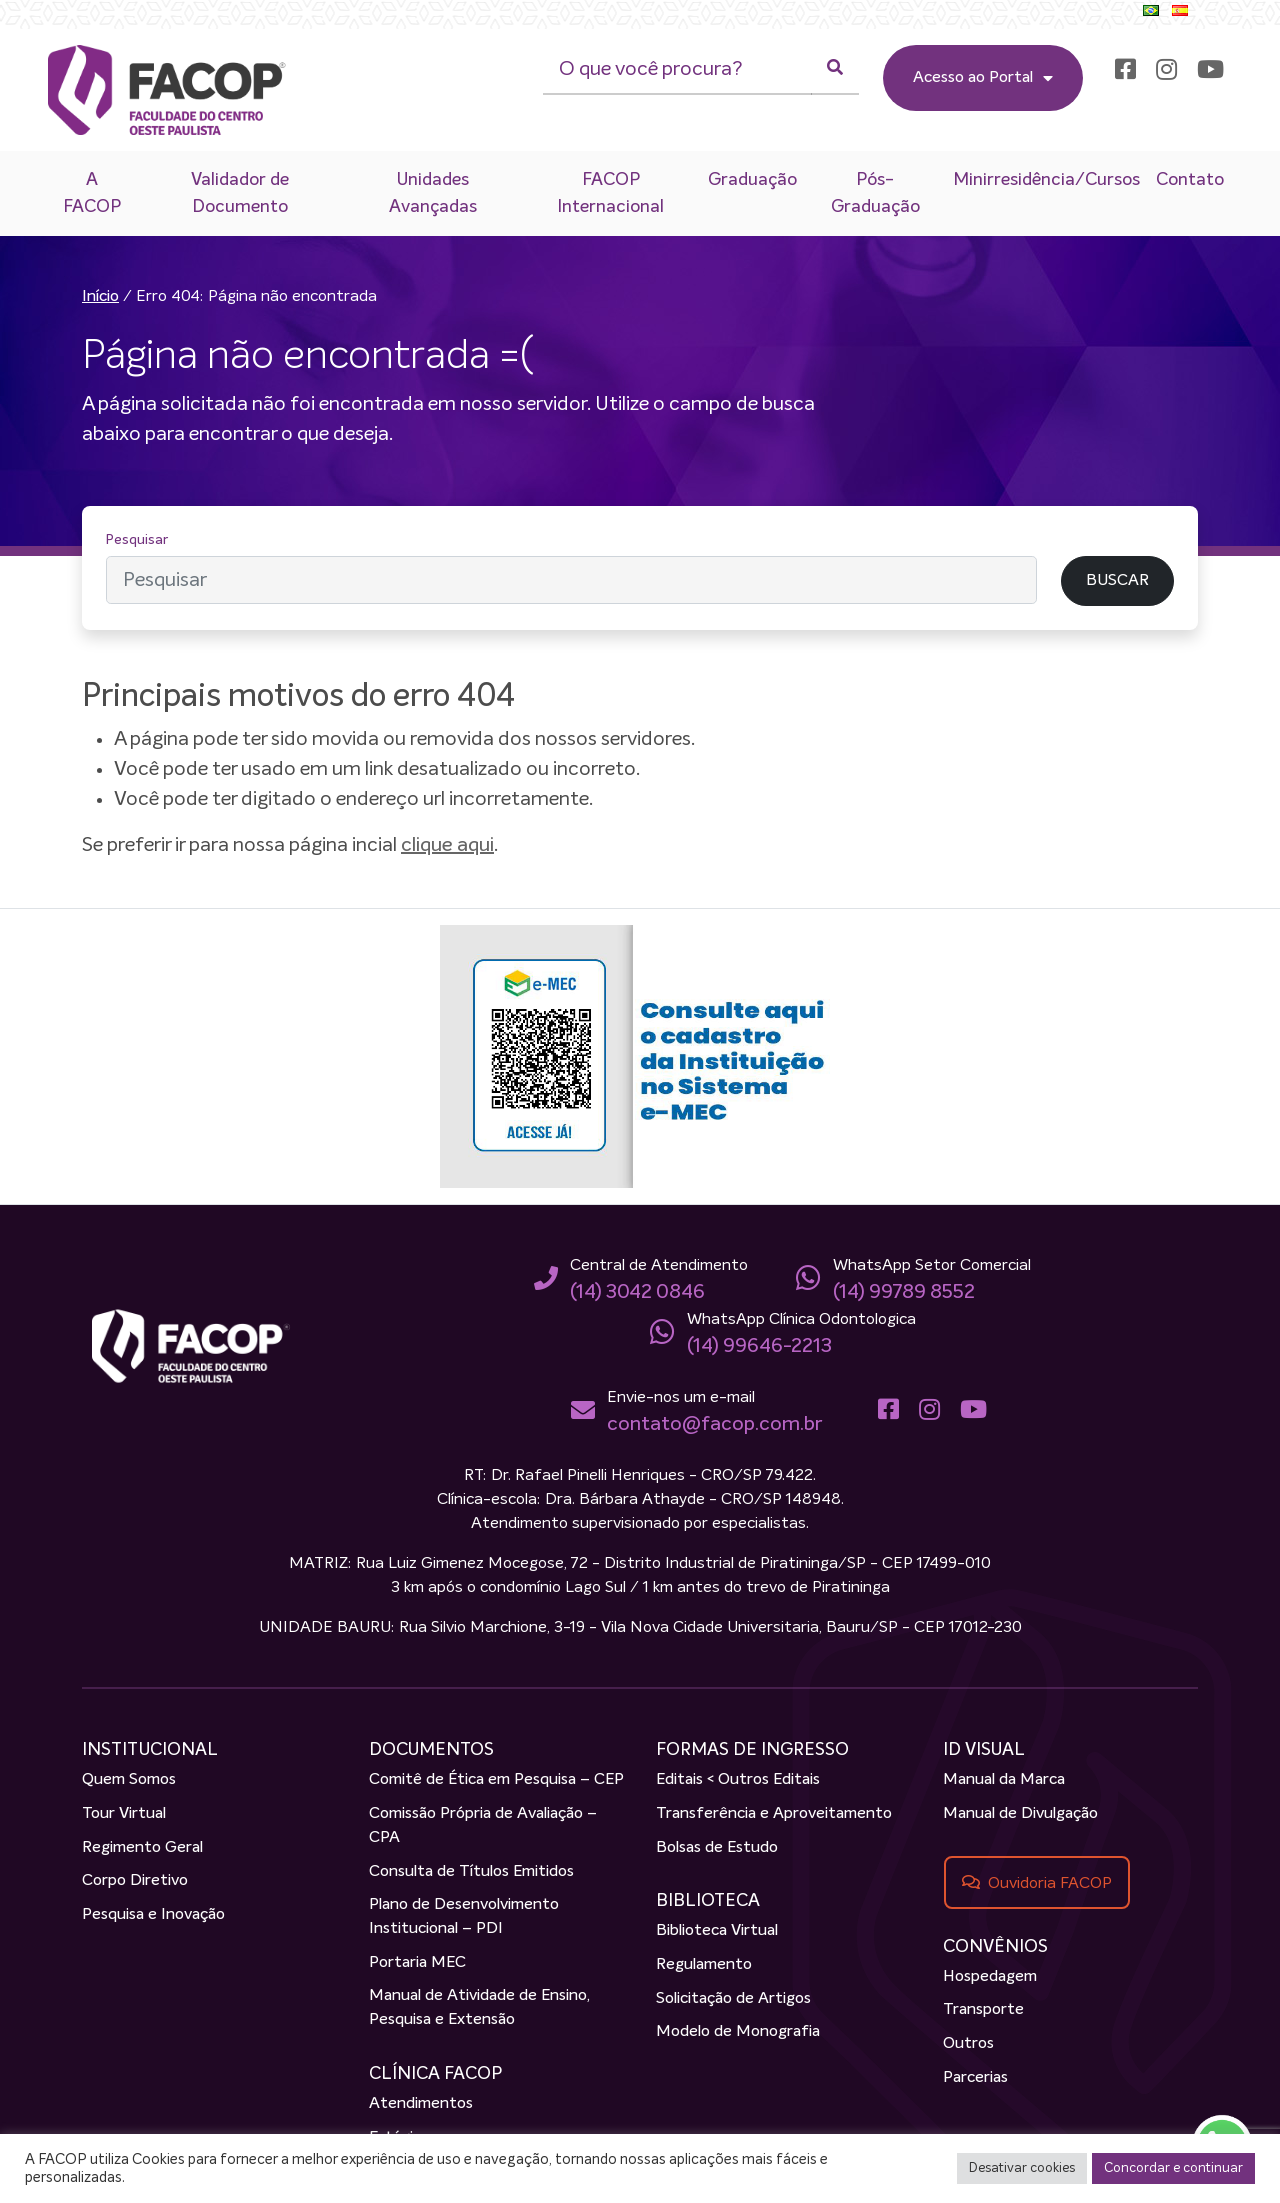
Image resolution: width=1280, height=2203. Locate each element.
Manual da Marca (1004, 1780)
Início (100, 297)
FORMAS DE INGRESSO (752, 1750)
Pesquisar (137, 540)
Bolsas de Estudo (717, 1848)
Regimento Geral (142, 1848)
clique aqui (447, 845)
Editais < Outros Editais (738, 1780)
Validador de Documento (240, 193)
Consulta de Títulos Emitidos (471, 1872)
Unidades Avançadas (433, 193)
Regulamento (704, 1965)
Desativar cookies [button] (1022, 2168)
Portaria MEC (417, 1963)
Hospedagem (990, 1977)
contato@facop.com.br (714, 1424)
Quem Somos (129, 1780)
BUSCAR (1117, 581)
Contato (1190, 180)
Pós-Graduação (875, 193)
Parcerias (975, 2078)
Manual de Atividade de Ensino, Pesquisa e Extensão (479, 2008)
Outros (968, 2044)
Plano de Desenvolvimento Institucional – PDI (464, 1917)
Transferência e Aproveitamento (774, 1814)
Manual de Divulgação (1020, 1814)
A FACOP (92, 193)
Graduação (752, 180)
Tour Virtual (124, 1814)
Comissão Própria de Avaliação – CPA (483, 1826)
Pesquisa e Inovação (153, 1915)
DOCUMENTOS (431, 1750)
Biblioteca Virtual (717, 1931)
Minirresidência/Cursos (1046, 180)
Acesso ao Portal (983, 78)
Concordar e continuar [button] (1173, 2168)
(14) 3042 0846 (637, 1292)
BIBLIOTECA (708, 1901)
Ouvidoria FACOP (1050, 1883)
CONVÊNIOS (995, 1947)
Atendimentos (421, 2104)
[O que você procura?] (677, 70)
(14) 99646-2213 (759, 1346)
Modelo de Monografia (738, 2032)
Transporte (983, 2010)
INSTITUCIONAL (150, 1750)
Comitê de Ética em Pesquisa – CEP (496, 1780)
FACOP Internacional (610, 193)
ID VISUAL (984, 1750)
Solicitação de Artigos (733, 1999)
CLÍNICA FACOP (435, 2074)
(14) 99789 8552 (904, 1292)
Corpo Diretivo (135, 1881)
